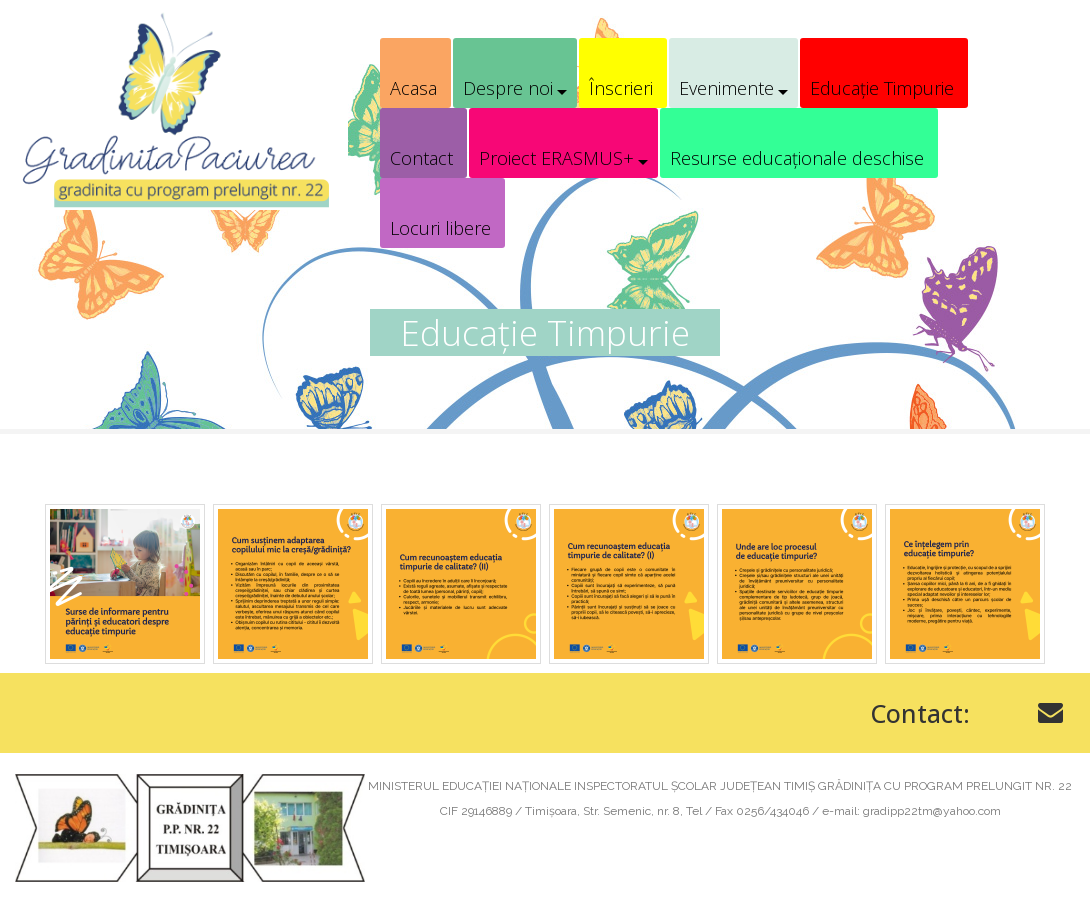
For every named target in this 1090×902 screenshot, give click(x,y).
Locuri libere (440, 228)
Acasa (413, 88)
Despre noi (508, 88)
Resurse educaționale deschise (797, 158)
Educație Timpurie (882, 88)
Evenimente (726, 88)
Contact (421, 158)
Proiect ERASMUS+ (556, 158)
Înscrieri (621, 88)
